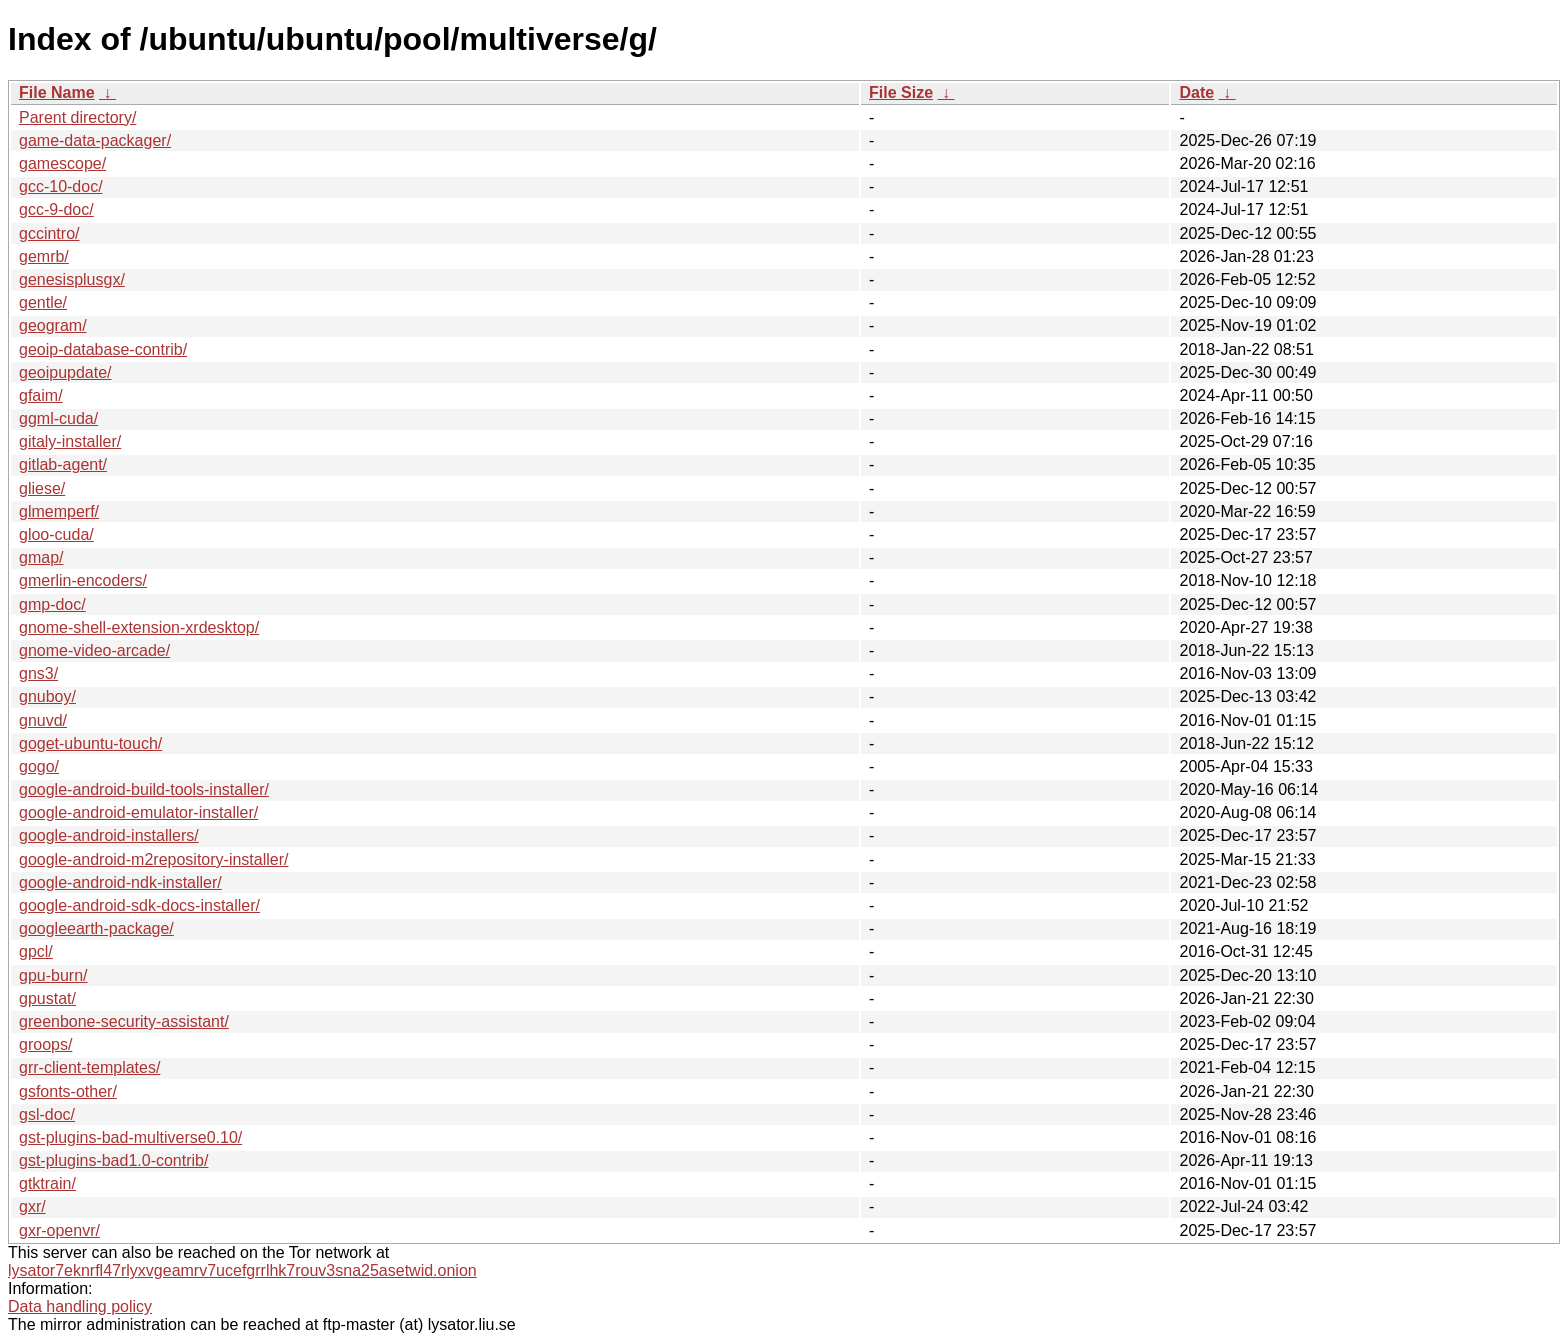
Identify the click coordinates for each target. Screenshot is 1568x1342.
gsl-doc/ (47, 1114)
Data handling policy (80, 1306)
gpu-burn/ (53, 975)
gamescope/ (62, 163)
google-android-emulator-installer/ (138, 812)
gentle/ (43, 302)
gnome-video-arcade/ (94, 650)
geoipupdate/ (65, 372)
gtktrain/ (47, 1183)
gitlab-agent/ (63, 464)
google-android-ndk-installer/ (120, 882)
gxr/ (32, 1206)
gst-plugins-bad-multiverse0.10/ (130, 1137)
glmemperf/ (59, 511)
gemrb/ (44, 256)
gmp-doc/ (52, 604)
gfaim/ (41, 395)
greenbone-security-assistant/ (124, 1021)
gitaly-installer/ (70, 441)
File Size (901, 92)
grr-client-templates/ (89, 1067)
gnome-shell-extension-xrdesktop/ (139, 627)
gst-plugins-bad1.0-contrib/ (113, 1160)
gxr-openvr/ (59, 1230)
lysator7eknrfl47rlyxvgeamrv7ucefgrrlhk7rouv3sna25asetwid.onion (242, 1270)
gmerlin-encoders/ (83, 580)
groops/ (45, 1044)
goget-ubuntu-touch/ (90, 743)
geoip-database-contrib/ (103, 349)
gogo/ (39, 766)
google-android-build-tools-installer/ (144, 789)
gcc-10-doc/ (61, 186)
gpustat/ (47, 998)
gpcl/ (36, 951)
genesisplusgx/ (72, 279)
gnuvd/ (43, 720)
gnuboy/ (47, 696)
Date (1196, 92)
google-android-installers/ (109, 835)
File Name (57, 92)
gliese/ (42, 488)
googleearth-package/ (96, 928)
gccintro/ (49, 233)
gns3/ (38, 673)
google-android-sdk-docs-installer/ (139, 905)
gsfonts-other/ (68, 1091)
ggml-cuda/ (58, 418)
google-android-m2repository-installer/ (153, 859)
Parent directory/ (77, 117)
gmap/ (41, 557)
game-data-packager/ (95, 140)
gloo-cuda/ (56, 534)
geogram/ (53, 325)
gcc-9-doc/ (56, 209)
